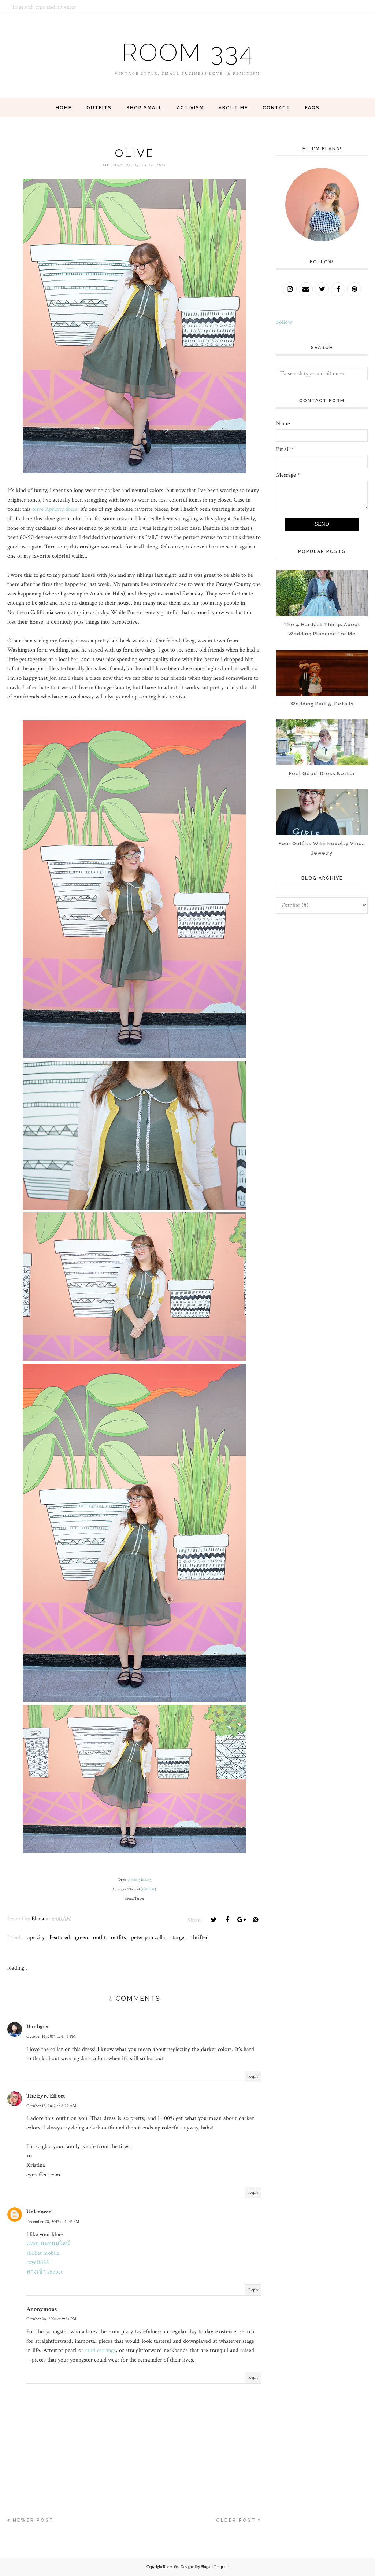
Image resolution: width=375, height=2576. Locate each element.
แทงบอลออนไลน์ (48, 2243)
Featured (59, 1937)
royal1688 (37, 2262)
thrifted (200, 1937)
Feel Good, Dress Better (322, 773)
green (81, 1937)
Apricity (134, 1880)
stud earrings (100, 2350)
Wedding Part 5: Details (322, 704)
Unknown (39, 2212)
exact (145, 1880)
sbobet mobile (42, 2253)
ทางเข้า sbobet (44, 2272)
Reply (253, 2076)
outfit (99, 1937)
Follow (284, 322)
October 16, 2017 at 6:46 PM (51, 2036)
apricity (35, 1937)
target (179, 1937)
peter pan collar (149, 1937)
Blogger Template (215, 2566)
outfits (118, 1937)
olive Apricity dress (54, 509)
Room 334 (187, 51)
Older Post (236, 2520)
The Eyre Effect (45, 2096)
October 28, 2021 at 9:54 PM (51, 2319)
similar (148, 1889)
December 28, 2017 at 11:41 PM (52, 2221)
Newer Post (33, 2520)
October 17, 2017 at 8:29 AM (51, 2106)
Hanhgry (37, 2026)
